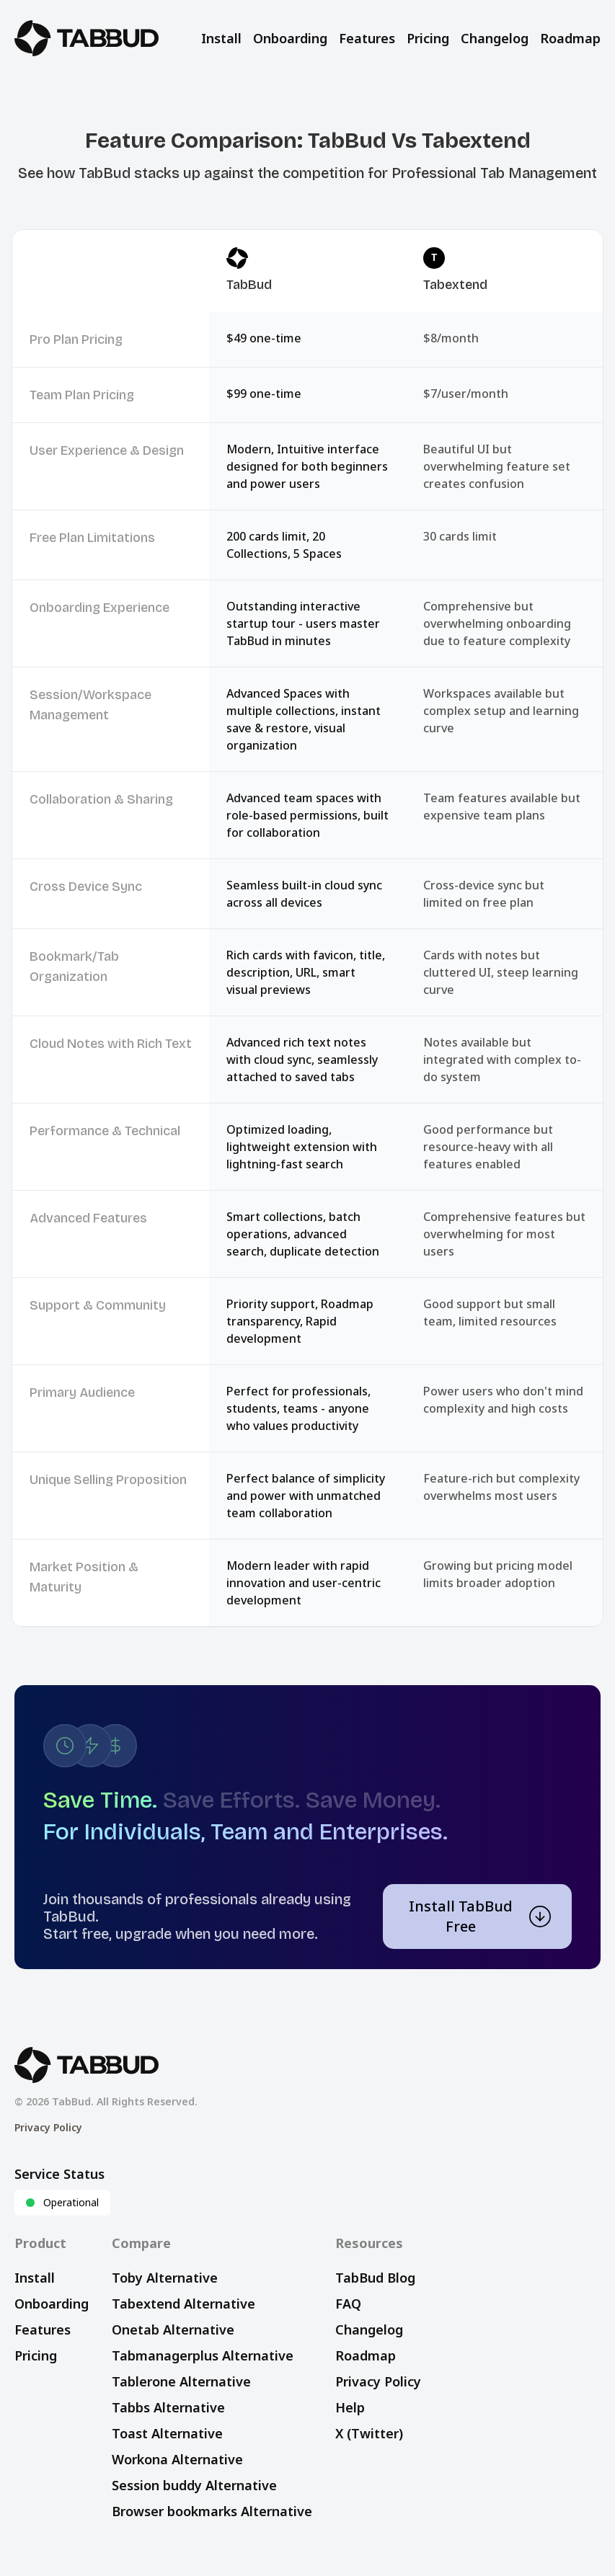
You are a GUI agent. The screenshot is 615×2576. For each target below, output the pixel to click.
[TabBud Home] (86, 38)
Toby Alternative (165, 2277)
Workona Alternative (177, 2459)
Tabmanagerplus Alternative (202, 2355)
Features (367, 38)
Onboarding (290, 38)
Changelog (494, 38)
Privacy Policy (48, 2127)
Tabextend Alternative (183, 2303)
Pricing (428, 38)
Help (350, 2407)
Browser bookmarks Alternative (212, 2511)
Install (221, 38)
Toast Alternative (167, 2433)
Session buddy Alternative (194, 2485)
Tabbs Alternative (168, 2407)
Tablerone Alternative (181, 2381)
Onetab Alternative (173, 2329)
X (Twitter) (369, 2433)
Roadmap (570, 38)
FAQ (348, 2303)
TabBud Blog (375, 2277)
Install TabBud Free (480, 1916)
